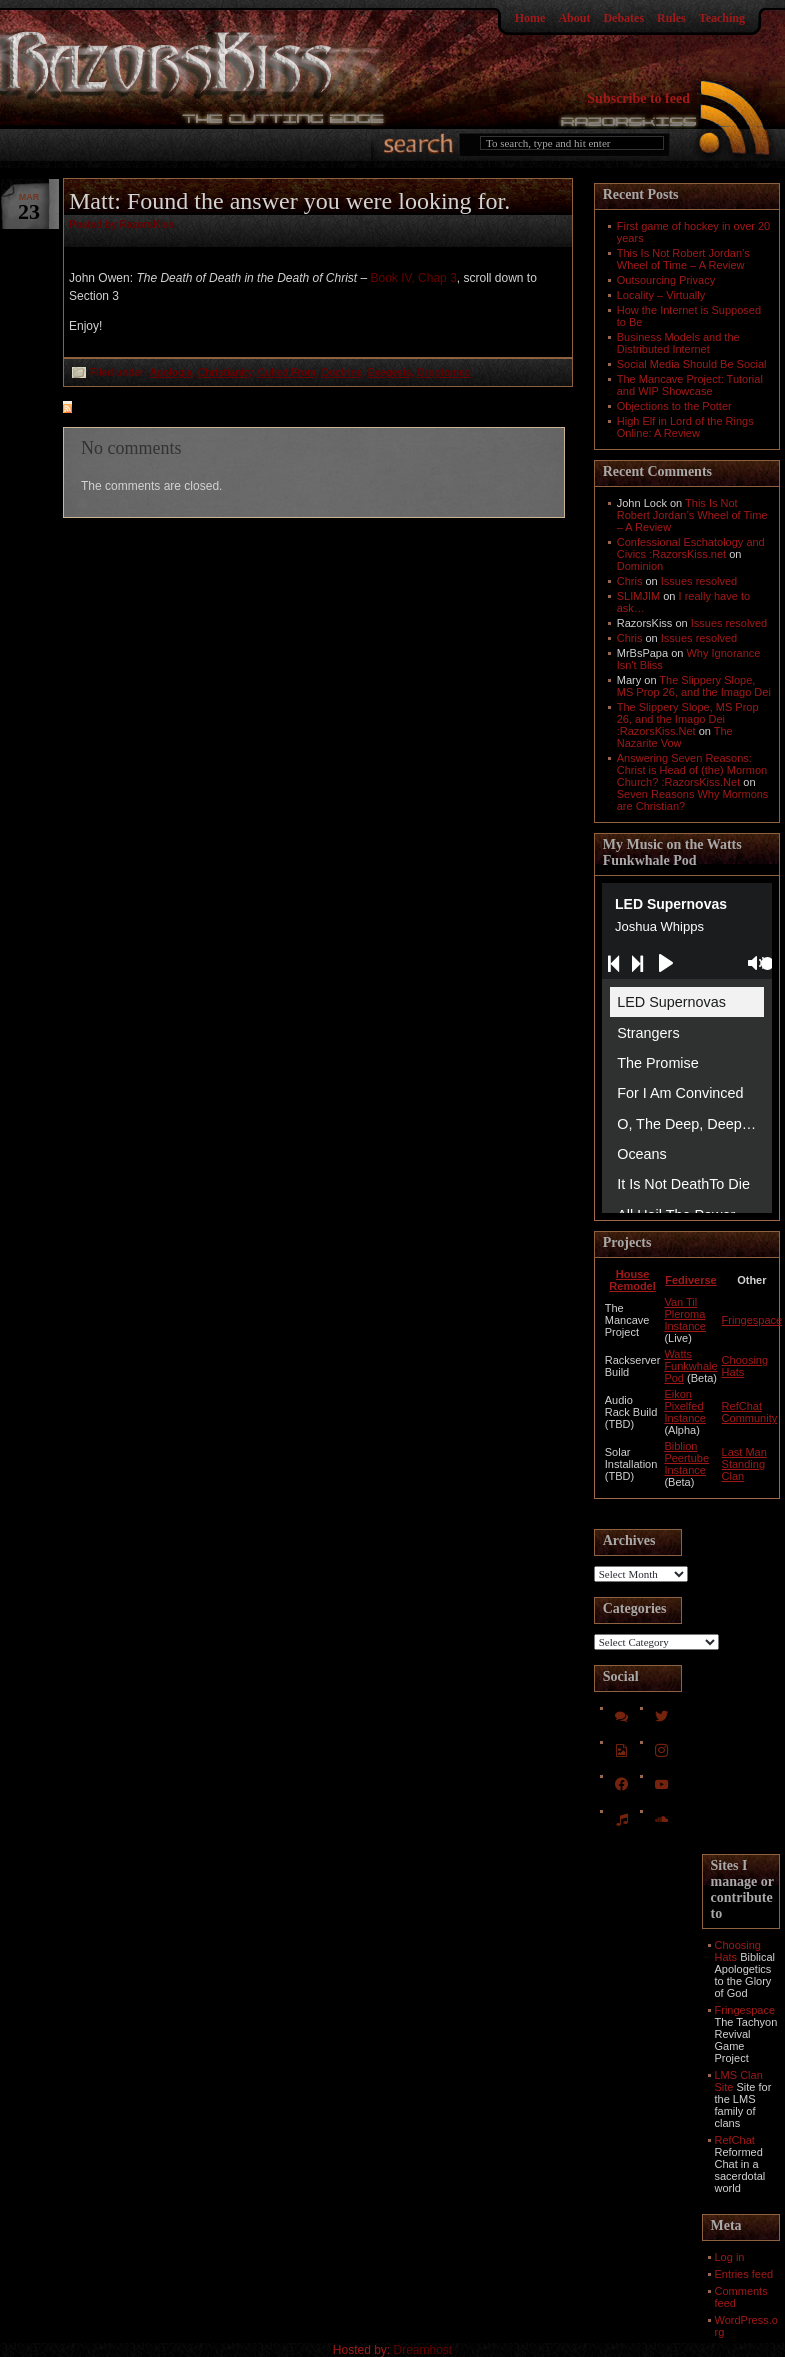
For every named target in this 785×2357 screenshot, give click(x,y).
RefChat (735, 2140)
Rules (671, 18)
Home (530, 18)
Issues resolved (699, 581)
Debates (623, 18)
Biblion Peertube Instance (686, 1458)
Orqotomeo (444, 372)
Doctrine (342, 372)
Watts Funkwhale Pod (690, 1366)
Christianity (225, 372)
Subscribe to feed (638, 98)
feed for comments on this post (166, 409)
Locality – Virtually (661, 295)
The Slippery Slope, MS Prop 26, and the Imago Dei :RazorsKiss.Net (688, 719)
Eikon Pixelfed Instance (685, 1406)
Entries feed (744, 2274)
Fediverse (690, 1280)
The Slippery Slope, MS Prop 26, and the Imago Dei (694, 686)
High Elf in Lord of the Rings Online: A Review (685, 427)
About (574, 18)
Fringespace (752, 1320)
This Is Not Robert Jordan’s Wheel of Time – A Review (683, 259)
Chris (630, 581)
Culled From (287, 372)
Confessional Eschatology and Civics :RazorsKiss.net (691, 548)
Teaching (722, 18)
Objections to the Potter (674, 406)
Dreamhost (423, 2350)
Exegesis (389, 372)
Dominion (640, 566)
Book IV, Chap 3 (414, 278)
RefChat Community (750, 1412)
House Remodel (632, 1280)
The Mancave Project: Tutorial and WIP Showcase (690, 385)
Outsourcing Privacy (666, 280)
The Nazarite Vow (675, 737)
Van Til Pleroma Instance (685, 1314)
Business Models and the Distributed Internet (678, 343)
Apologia (171, 372)
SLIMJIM (638, 596)
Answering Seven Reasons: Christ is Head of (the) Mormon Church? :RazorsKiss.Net (692, 770)
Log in (730, 2257)
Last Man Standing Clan (744, 1464)
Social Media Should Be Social (692, 364)
